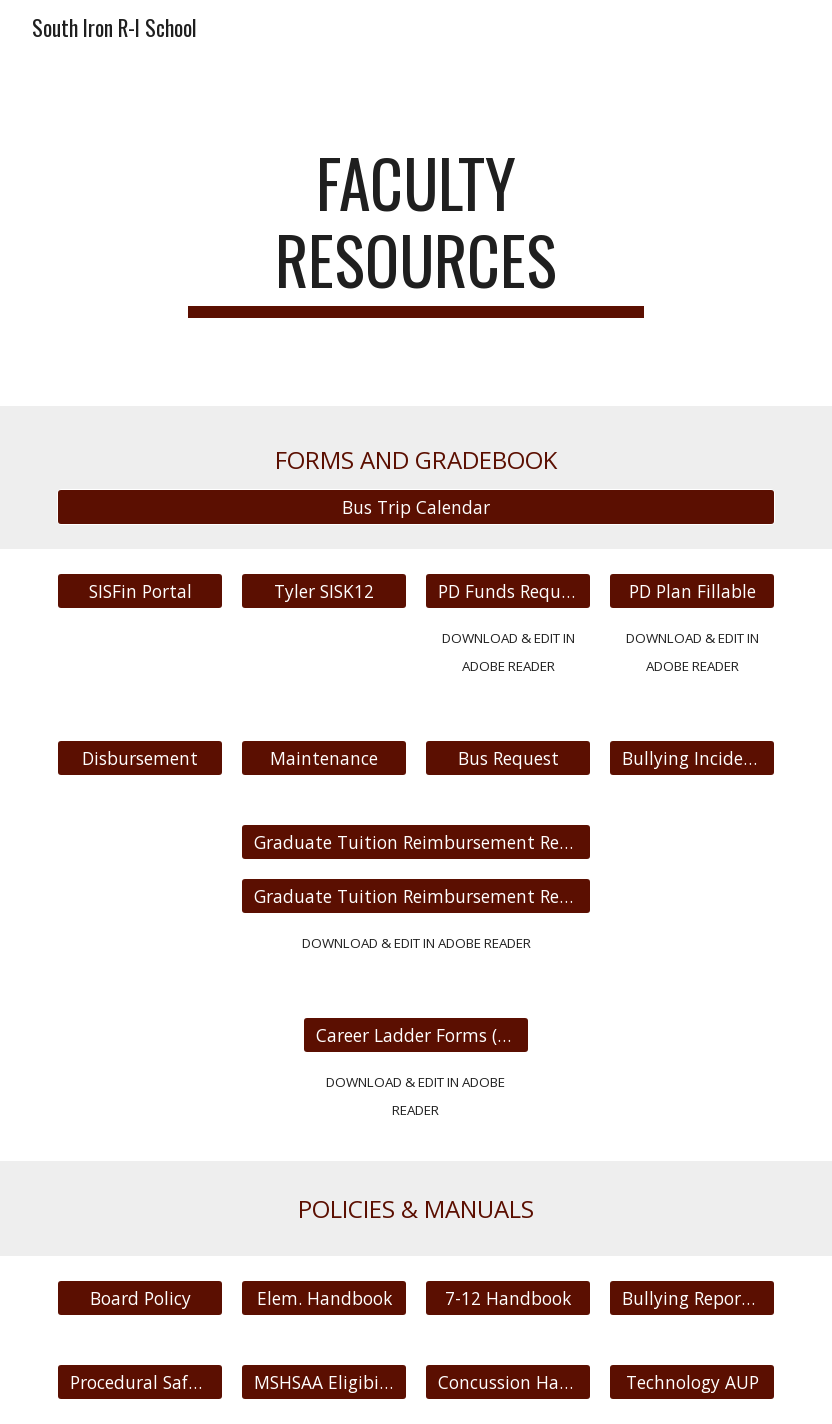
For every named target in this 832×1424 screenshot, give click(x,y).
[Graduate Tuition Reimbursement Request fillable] (416, 895)
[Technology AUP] (692, 1382)
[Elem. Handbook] (324, 1298)
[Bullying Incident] (692, 758)
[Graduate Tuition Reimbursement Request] (416, 842)
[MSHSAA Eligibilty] (324, 1382)
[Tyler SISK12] (324, 590)
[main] (416, 231)
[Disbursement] (140, 758)
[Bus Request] (508, 758)
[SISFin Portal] (140, 590)
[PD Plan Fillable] (692, 590)
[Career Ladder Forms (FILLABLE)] (416, 1035)
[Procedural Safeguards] (140, 1382)
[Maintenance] (324, 758)
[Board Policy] (140, 1298)
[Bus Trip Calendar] (416, 506)
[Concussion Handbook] (508, 1382)
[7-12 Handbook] (508, 1298)
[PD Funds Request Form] (508, 590)
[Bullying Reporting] (692, 1298)
